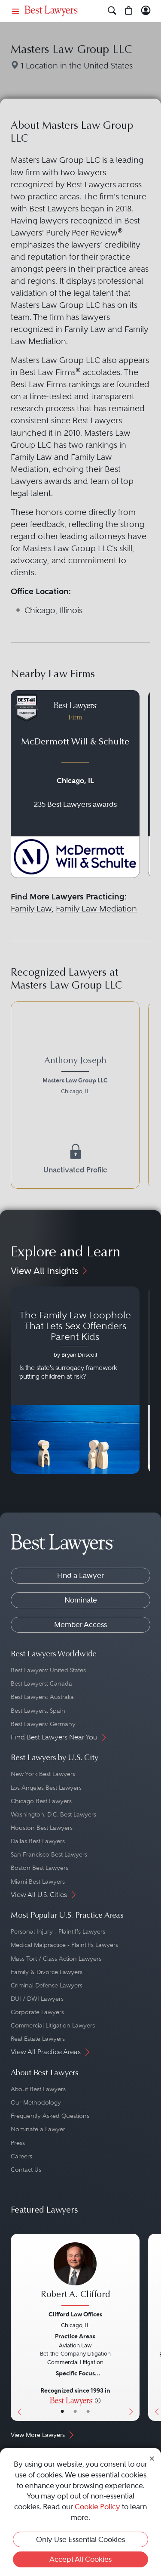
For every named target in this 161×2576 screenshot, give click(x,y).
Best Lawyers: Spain (38, 1710)
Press (18, 2142)
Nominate (80, 1600)
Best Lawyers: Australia (42, 1696)
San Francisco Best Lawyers (49, 1854)
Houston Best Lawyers (42, 1827)
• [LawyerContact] (88, 2411)
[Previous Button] (17, 2327)
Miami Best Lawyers (38, 1881)
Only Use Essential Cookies (80, 2539)
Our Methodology (36, 2102)
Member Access (80, 1624)
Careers (21, 2156)
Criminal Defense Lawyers (46, 1985)
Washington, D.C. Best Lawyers (53, 1814)
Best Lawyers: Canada (41, 1683)
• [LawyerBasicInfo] (62, 2411)
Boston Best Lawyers (39, 1867)
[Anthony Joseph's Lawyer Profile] (75, 1077)
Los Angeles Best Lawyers (46, 1787)
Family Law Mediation (96, 909)
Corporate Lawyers (37, 2012)
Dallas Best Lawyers (38, 1841)
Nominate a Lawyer (38, 2129)
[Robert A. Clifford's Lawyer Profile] (75, 2275)
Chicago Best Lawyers (41, 1801)
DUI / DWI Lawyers (37, 1998)
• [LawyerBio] (75, 2411)
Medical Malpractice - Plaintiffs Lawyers (64, 1944)
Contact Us (26, 2169)
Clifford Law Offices (75, 2314)
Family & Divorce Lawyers (46, 1971)
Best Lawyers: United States (48, 1670)
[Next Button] (133, 2327)
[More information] (97, 2400)
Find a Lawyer (80, 1575)
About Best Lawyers (38, 2089)
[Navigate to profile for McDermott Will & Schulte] (75, 783)
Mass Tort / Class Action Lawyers (56, 1958)
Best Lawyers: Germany (43, 1723)
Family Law (31, 909)
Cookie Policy (97, 2506)
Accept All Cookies (80, 2559)
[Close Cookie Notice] (152, 2458)
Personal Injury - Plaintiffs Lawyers (58, 1931)
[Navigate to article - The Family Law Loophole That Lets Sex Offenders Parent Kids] (75, 1380)
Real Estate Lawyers (38, 2038)
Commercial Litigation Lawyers (53, 2025)
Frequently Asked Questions (50, 2115)
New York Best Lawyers (43, 1773)
